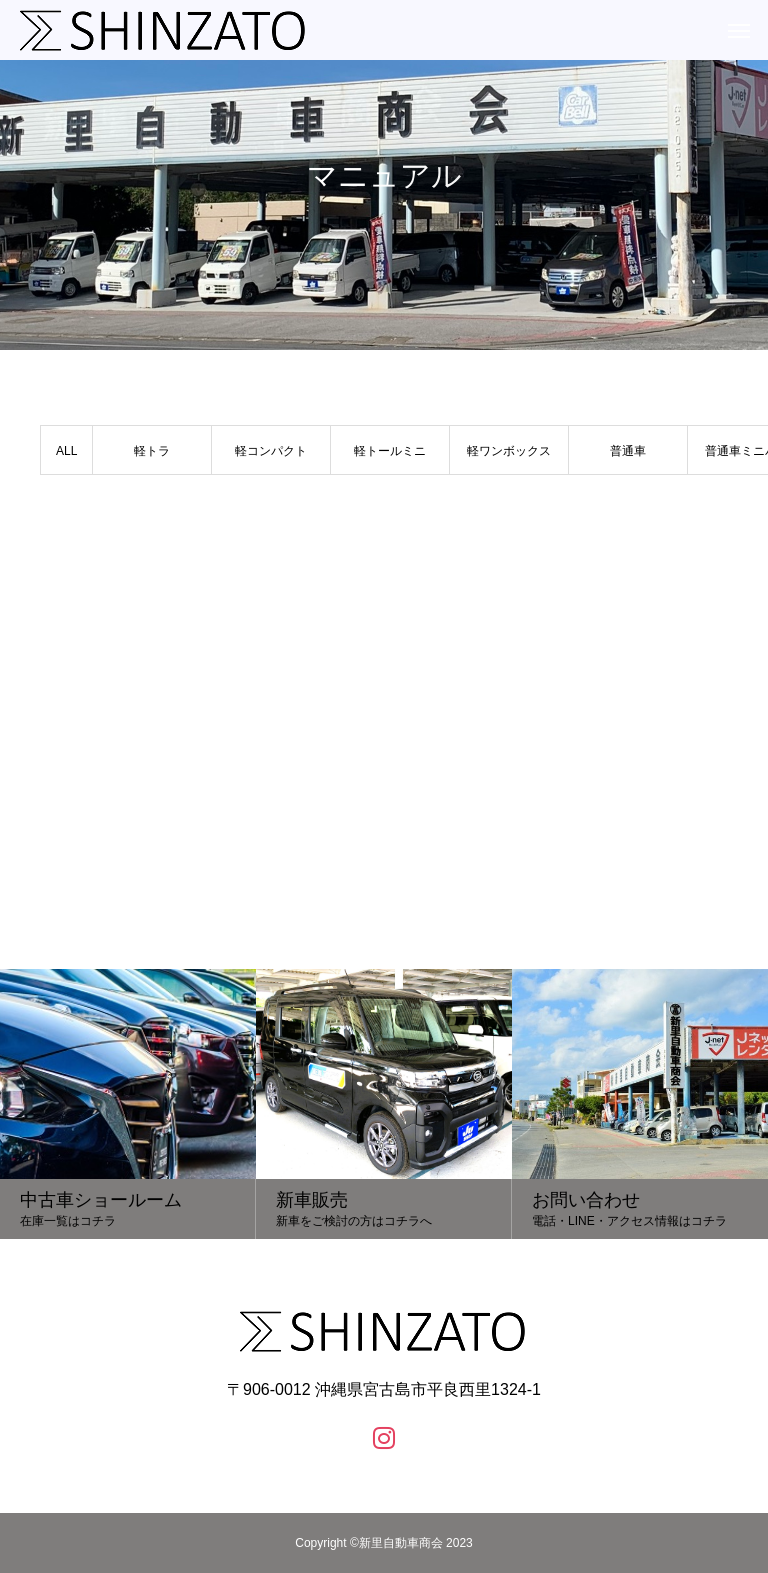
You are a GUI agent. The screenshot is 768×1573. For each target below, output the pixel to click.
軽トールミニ (390, 451)
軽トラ (152, 451)
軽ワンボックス (509, 451)
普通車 (628, 451)
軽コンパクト (271, 451)
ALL (66, 451)
